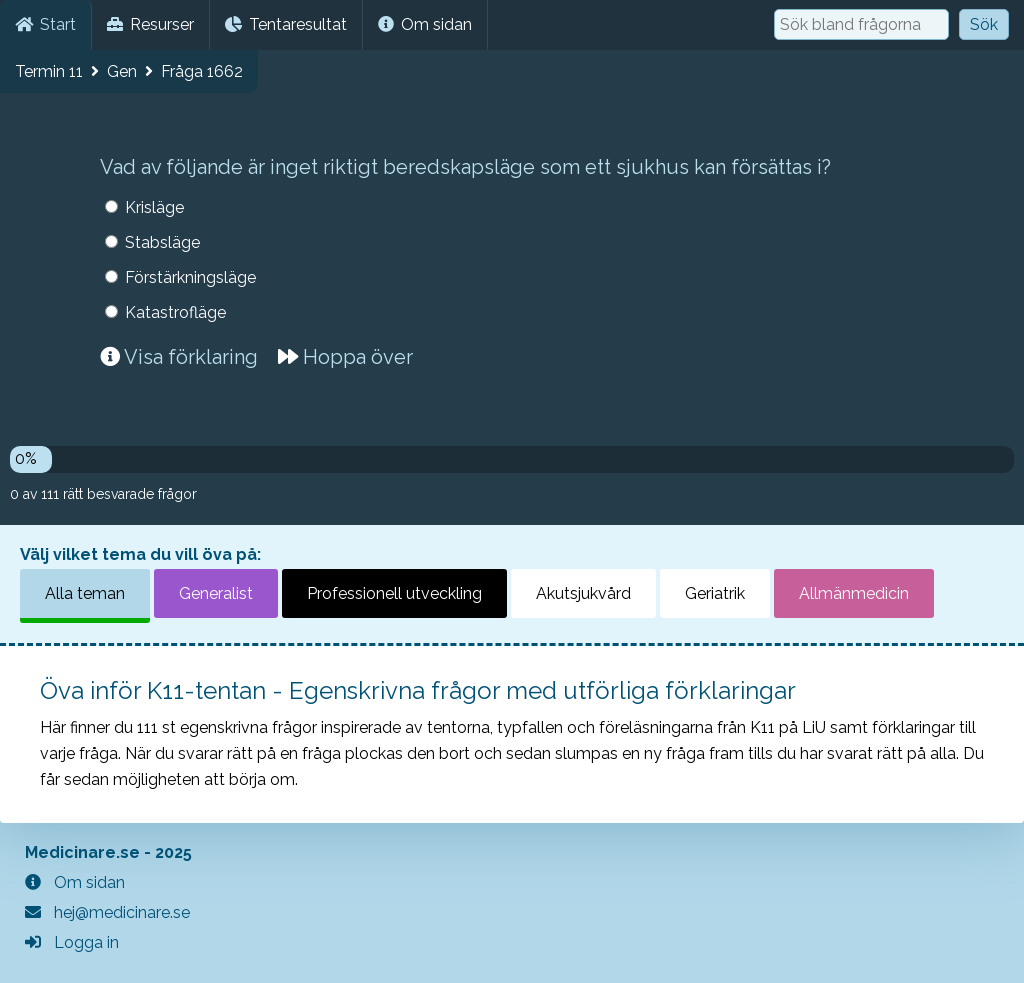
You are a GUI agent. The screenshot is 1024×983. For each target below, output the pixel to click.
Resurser (150, 24)
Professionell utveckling (394, 593)
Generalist (216, 593)
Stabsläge (162, 242)
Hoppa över (345, 357)
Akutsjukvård (583, 593)
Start (45, 24)
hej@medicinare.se (107, 912)
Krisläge (154, 207)
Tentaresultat (286, 24)
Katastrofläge (175, 312)
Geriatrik (715, 593)
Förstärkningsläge (190, 277)
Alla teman (85, 593)
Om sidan (425, 24)
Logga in (72, 942)
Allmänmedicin (854, 593)
